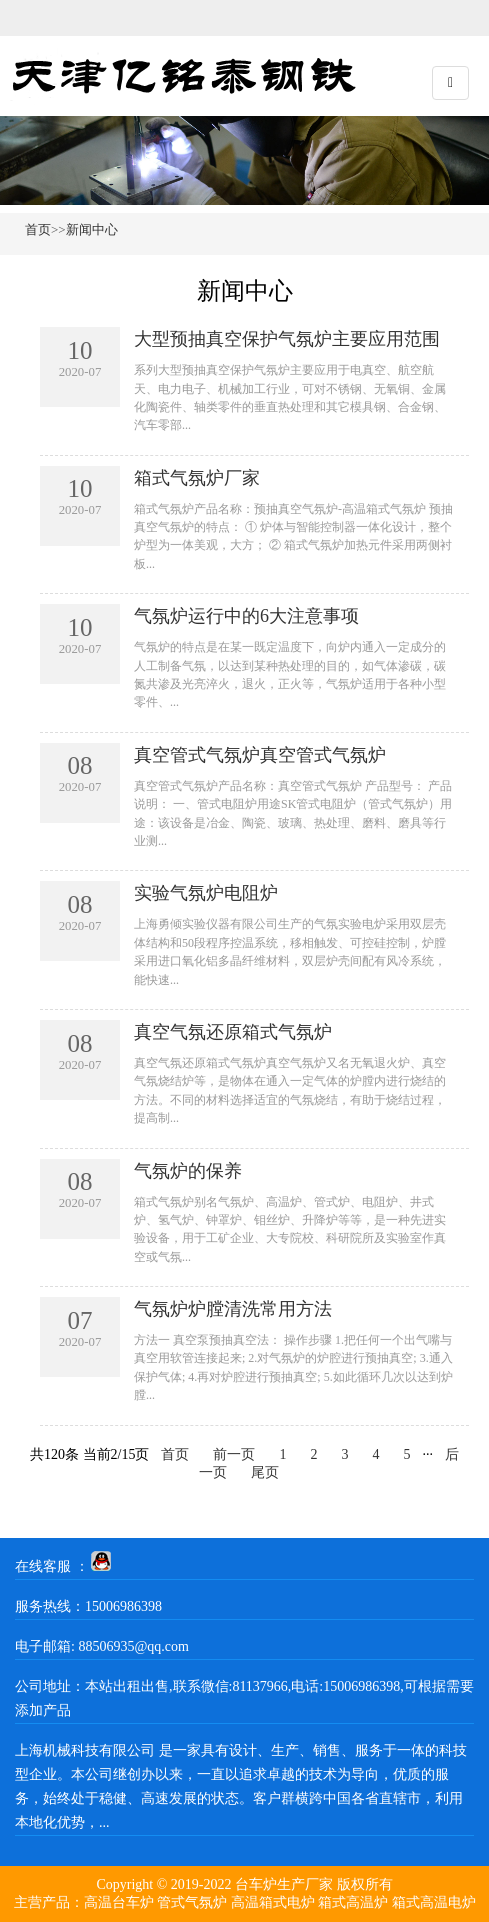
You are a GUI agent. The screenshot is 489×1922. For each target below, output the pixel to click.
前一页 (234, 1454)
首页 (38, 229)
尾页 (265, 1472)
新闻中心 (92, 229)
